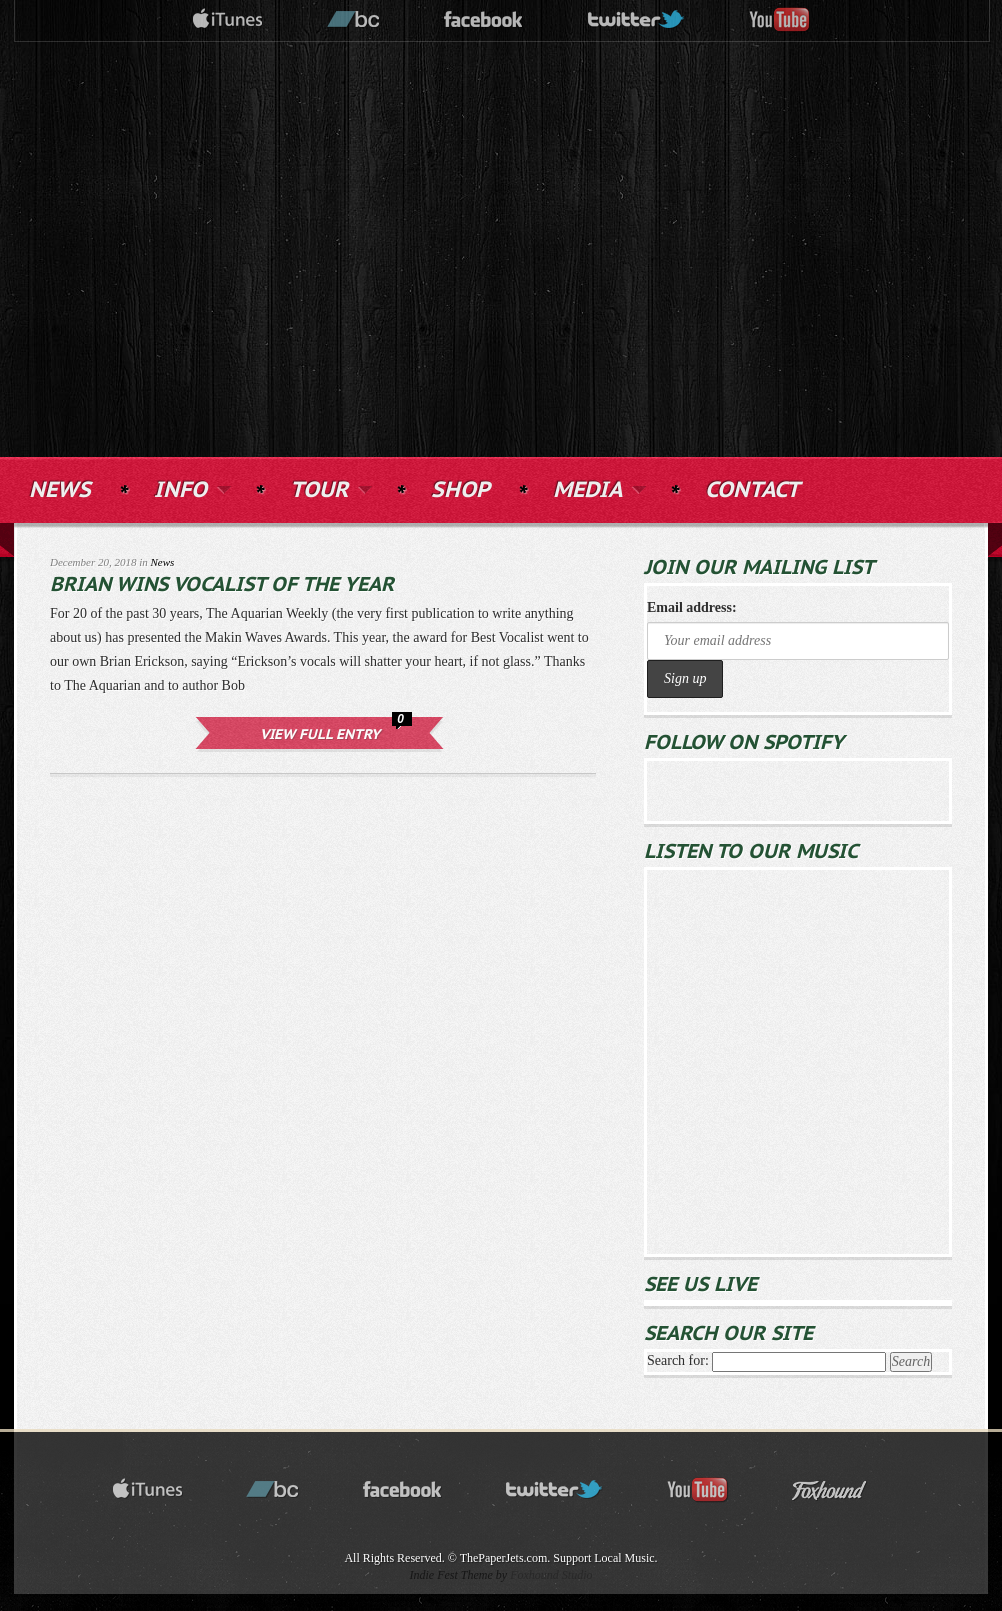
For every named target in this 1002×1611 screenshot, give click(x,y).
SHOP (460, 490)
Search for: (678, 1360)
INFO (190, 488)
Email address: (692, 607)
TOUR (329, 488)
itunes (228, 20)
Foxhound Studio (551, 1575)
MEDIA (597, 488)
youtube (780, 20)
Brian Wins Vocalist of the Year (222, 585)
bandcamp (354, 20)
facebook (484, 20)
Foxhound (842, 1490)
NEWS (60, 490)
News (163, 562)
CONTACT (752, 490)
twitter (637, 20)
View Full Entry (320, 735)
